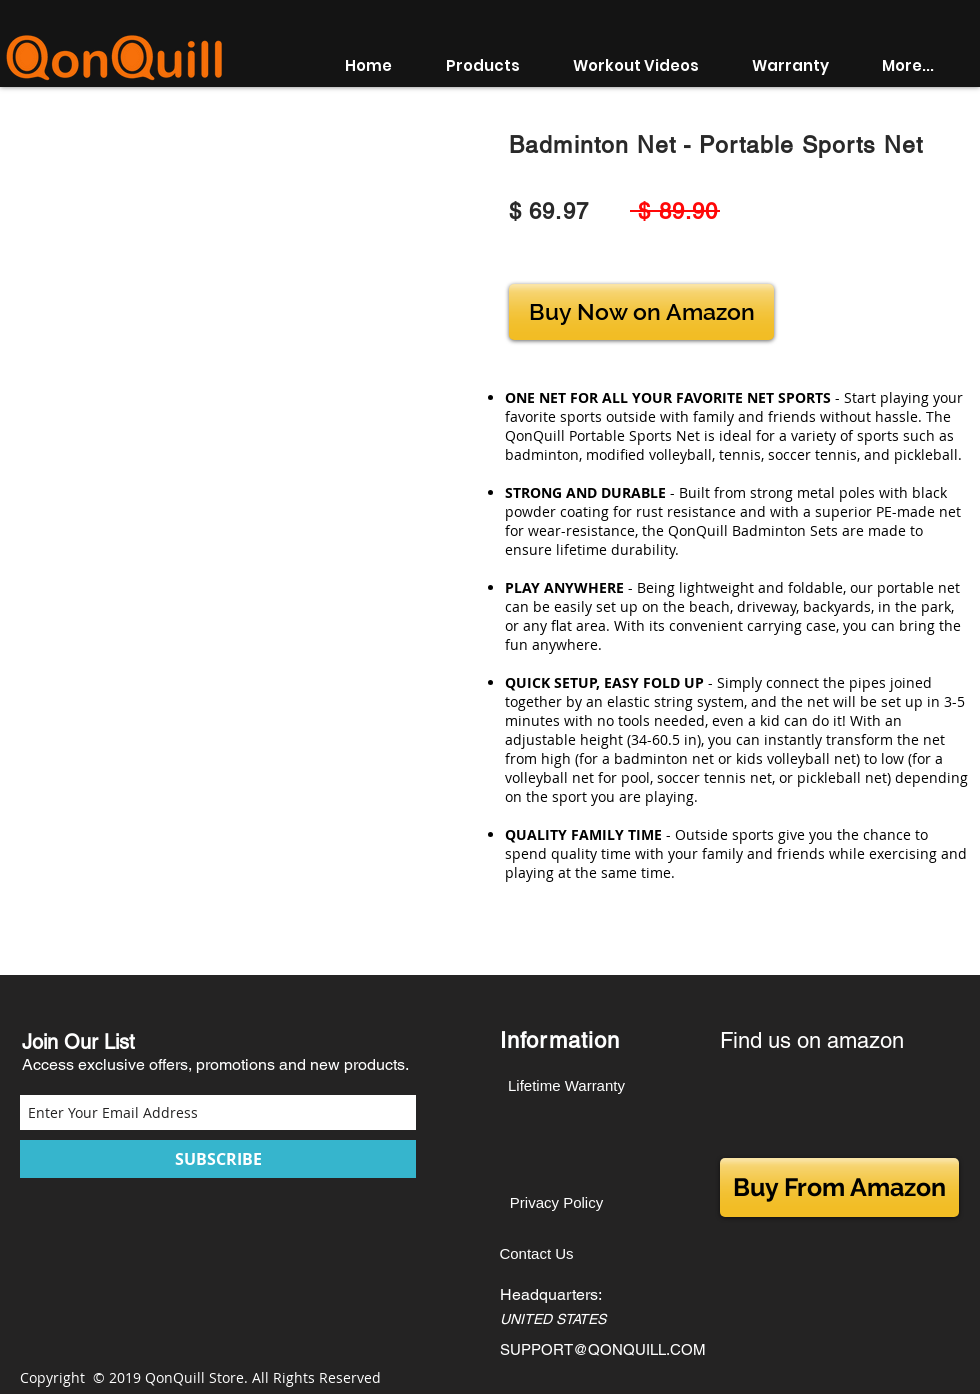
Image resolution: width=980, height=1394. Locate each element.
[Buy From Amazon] (839, 1187)
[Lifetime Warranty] (566, 1085)
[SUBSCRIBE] (218, 1159)
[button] (494, 66)
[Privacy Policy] (556, 1202)
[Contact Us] (536, 1253)
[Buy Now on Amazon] (641, 312)
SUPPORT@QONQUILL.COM (603, 1349)
